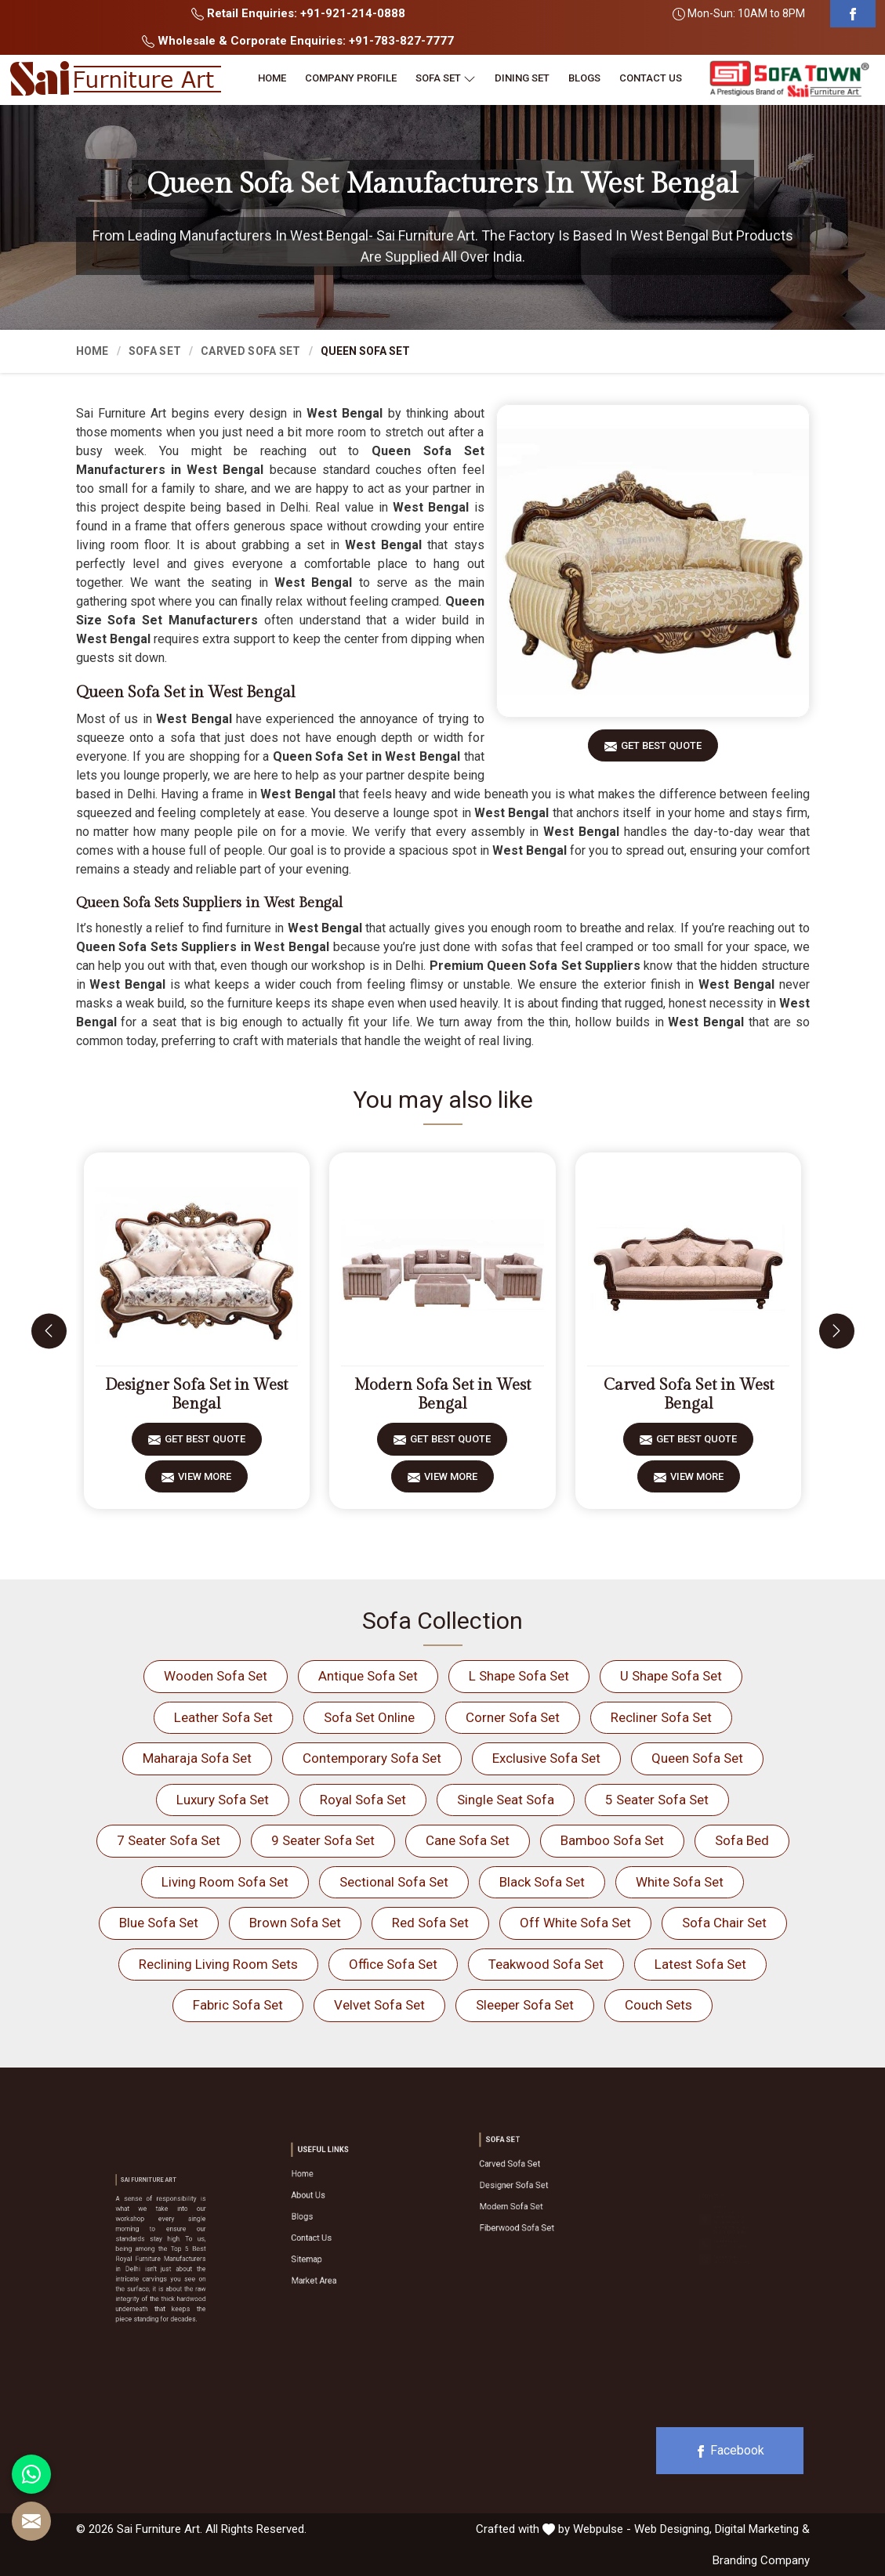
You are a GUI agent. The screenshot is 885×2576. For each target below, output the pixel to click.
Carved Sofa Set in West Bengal (689, 1394)
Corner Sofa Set (513, 1717)
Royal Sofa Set (363, 1799)
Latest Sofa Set (700, 1964)
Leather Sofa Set (223, 1717)
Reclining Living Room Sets (218, 1964)
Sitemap (329, 2237)
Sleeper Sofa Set (525, 2005)
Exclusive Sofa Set (546, 1758)
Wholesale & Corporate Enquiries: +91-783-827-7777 (298, 41)
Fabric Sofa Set (238, 2005)
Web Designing (671, 2529)
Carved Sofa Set (251, 351)
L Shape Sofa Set (519, 1676)
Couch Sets (658, 2005)
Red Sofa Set (430, 1922)
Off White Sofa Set (575, 1922)
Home (272, 78)
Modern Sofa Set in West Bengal (442, 1394)
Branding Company (761, 2560)
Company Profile (351, 78)
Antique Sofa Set (368, 1676)
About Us (330, 2207)
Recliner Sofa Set (661, 1717)
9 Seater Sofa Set (323, 1840)
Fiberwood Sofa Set (527, 2206)
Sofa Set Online (369, 1717)
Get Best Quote (661, 751)
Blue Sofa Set (158, 1922)
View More (204, 1482)
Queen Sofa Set (697, 1758)
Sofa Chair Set (724, 1922)
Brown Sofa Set (295, 1922)
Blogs (584, 78)
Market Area (332, 2247)
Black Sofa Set (542, 1882)
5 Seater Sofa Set (657, 1799)
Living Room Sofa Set (224, 1882)
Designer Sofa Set (526, 2186)
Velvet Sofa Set (379, 2005)
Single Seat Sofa (505, 1799)
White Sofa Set (680, 1882)
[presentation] (49, 1330)
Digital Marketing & (762, 2529)
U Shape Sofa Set (671, 1676)
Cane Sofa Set (468, 1840)
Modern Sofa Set (524, 2196)
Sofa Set (445, 78)
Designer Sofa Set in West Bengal (196, 1394)
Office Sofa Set (393, 1964)
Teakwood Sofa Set (546, 1964)
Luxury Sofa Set (222, 1799)
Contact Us (650, 78)
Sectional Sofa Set (393, 1882)
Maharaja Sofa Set (197, 1758)
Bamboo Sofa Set (612, 1840)
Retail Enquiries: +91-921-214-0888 (298, 13)
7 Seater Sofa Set (168, 1840)
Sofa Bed (742, 1840)
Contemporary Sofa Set (372, 1758)
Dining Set (522, 78)
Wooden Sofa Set (215, 1676)
